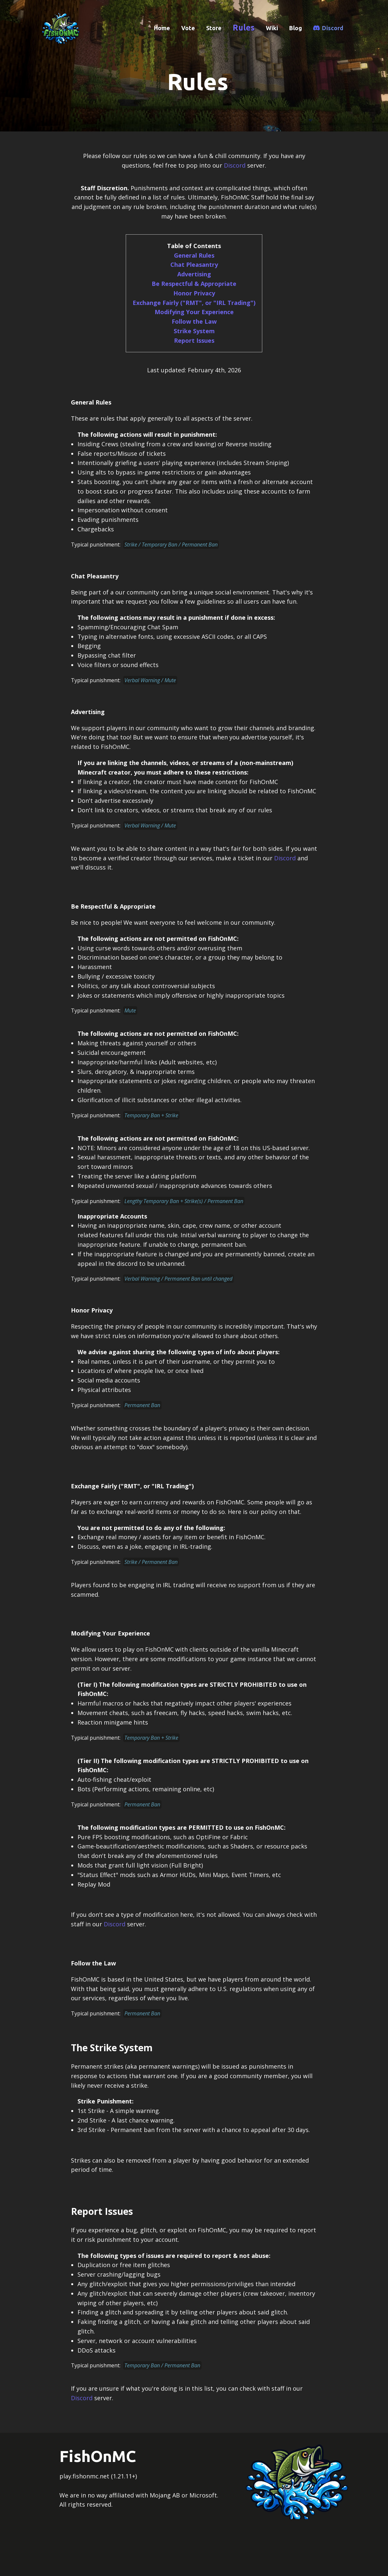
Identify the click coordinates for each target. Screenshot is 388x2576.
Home (162, 28)
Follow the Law (194, 321)
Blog (295, 28)
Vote (188, 28)
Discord (332, 28)
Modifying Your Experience (194, 312)
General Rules (194, 255)
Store (214, 28)
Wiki (272, 28)
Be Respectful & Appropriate (194, 284)
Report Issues (194, 340)
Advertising (194, 274)
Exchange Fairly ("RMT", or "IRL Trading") (194, 303)
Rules (244, 28)
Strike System (194, 331)
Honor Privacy (194, 293)
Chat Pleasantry (194, 264)
